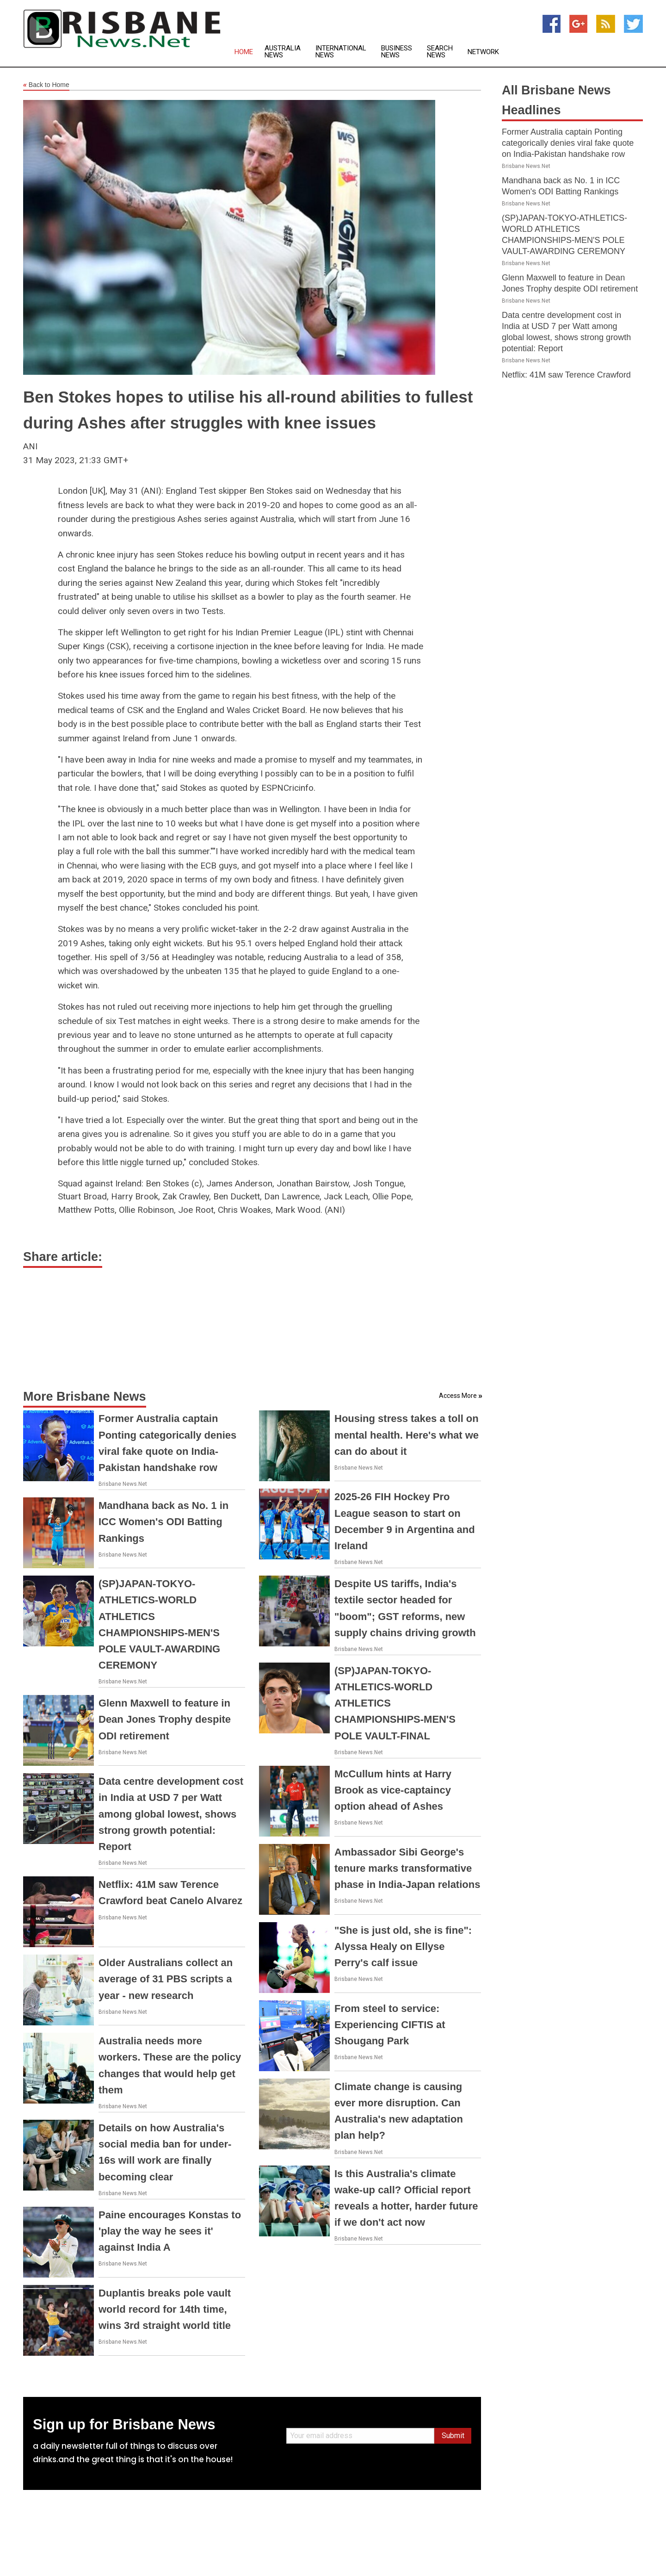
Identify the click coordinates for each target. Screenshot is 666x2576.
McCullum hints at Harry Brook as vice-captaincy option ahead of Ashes (392, 1790)
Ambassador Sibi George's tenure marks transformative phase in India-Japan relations (407, 1868)
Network (483, 52)
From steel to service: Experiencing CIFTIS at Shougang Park (389, 2025)
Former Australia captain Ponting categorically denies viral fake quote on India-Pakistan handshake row (568, 143)
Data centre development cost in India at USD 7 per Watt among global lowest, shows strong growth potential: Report (171, 1813)
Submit (453, 2435)
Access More (458, 1395)
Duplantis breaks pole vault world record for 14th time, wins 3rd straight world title (165, 2309)
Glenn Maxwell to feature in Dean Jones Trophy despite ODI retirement (165, 1719)
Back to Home (46, 85)
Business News (396, 52)
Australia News (283, 52)
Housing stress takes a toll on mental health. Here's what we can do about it (406, 1435)
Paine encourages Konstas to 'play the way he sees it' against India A (170, 2231)
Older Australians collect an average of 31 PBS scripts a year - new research (166, 1979)
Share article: (62, 1257)
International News (340, 52)
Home (243, 52)
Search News (440, 52)
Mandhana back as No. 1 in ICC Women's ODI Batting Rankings (163, 1522)
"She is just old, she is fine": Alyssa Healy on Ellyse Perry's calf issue (403, 1946)
